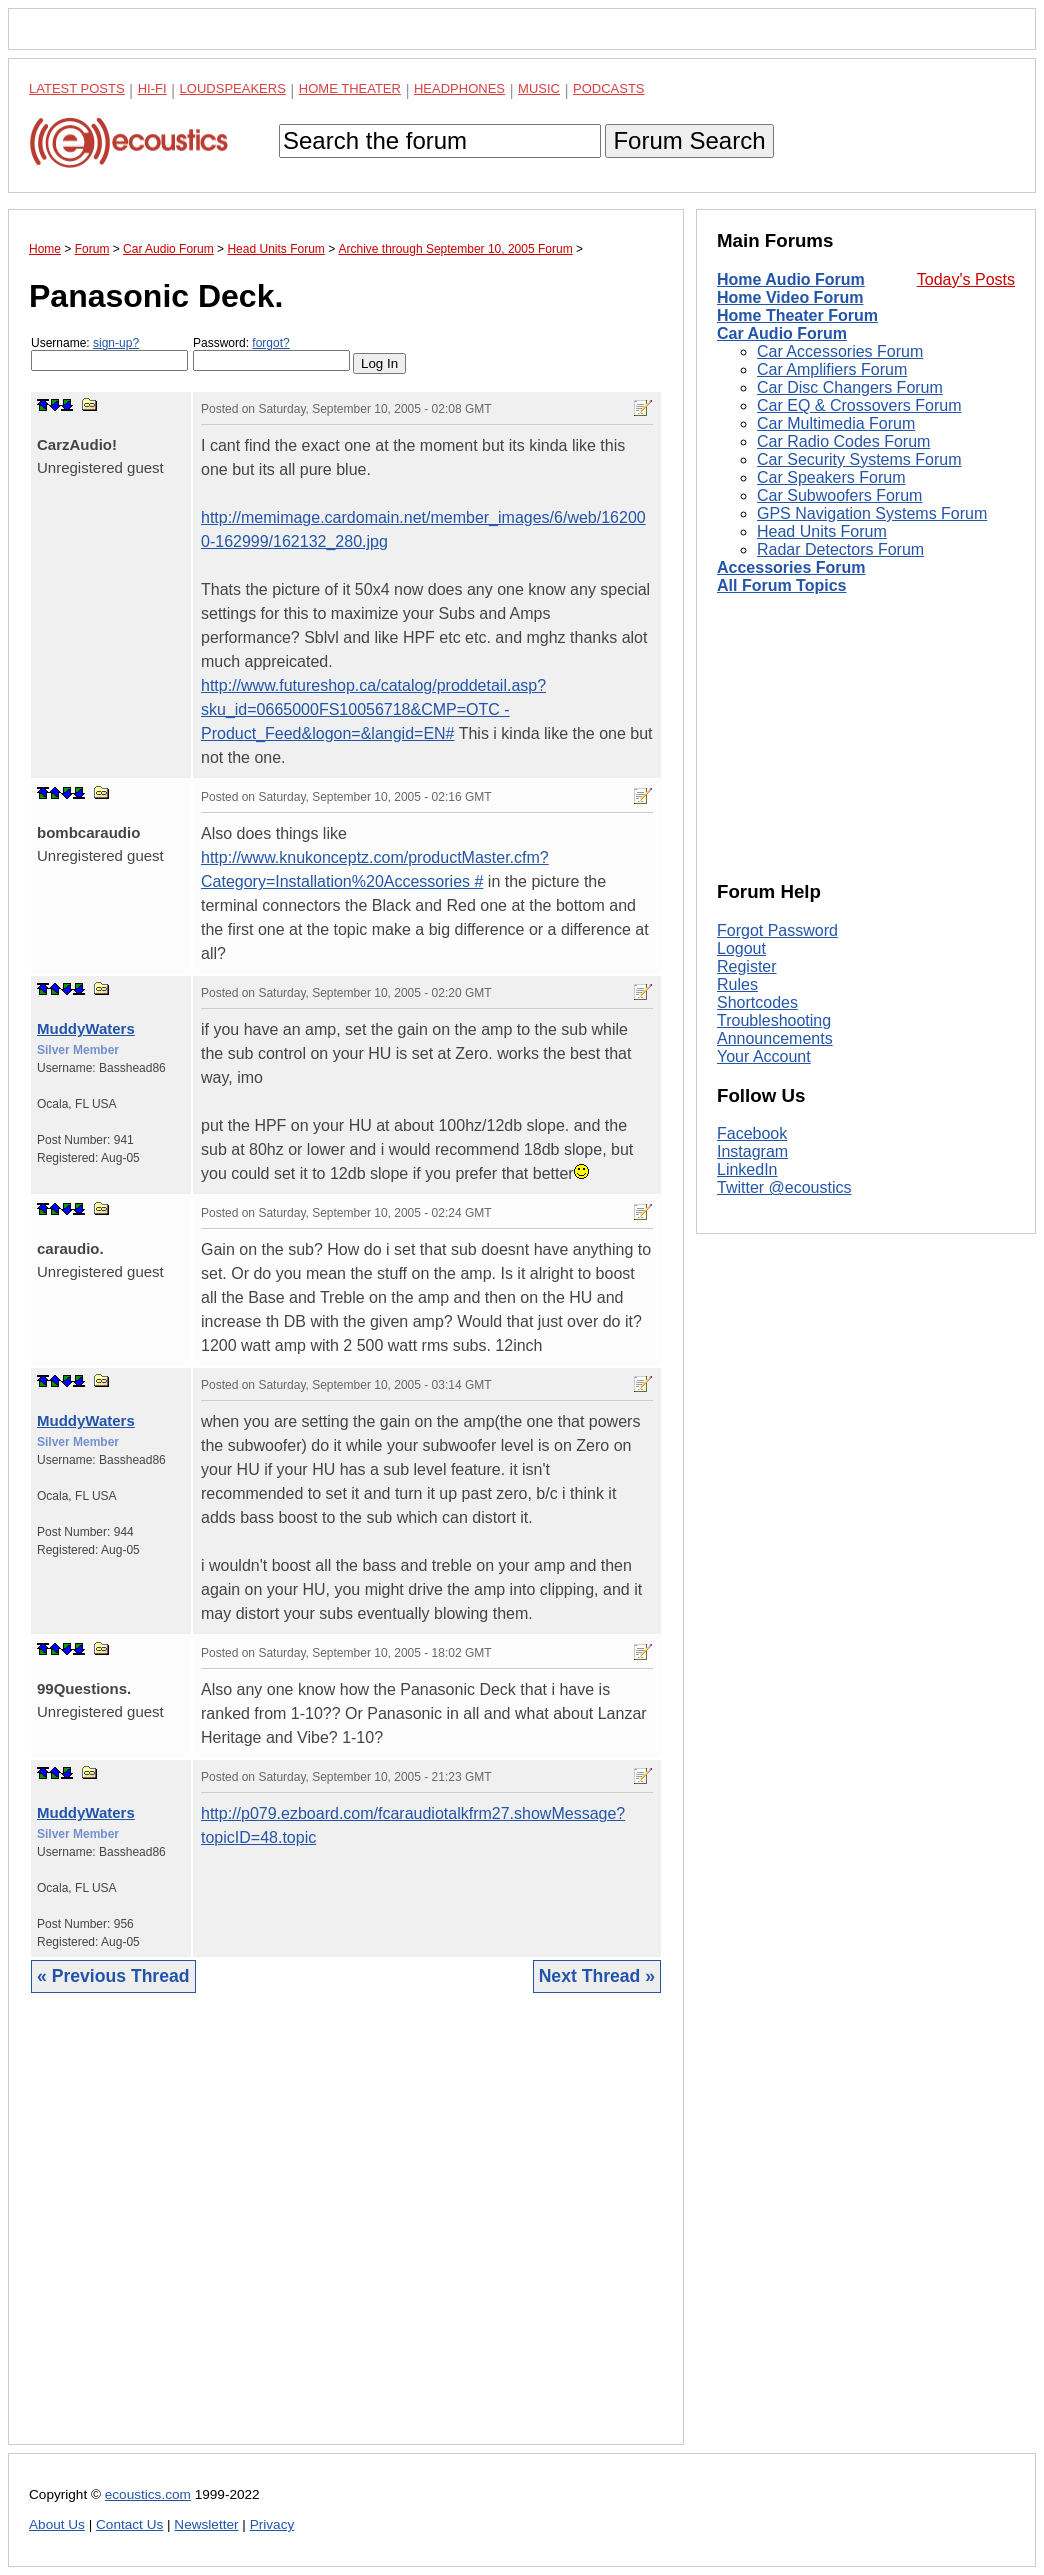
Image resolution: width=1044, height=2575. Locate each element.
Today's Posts (966, 279)
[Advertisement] (346, 2234)
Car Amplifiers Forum (832, 369)
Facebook (752, 1133)
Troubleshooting (774, 1020)
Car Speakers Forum (831, 477)
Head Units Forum (822, 531)
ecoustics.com (148, 2494)
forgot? (270, 343)
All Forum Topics (781, 585)
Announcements (775, 1038)
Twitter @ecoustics (784, 1187)
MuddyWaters (86, 1028)
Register (747, 966)
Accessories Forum (791, 567)
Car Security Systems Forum (859, 459)
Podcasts (609, 88)
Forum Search (689, 140)
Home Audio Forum (791, 279)
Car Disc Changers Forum (850, 387)
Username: (109, 353)
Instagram (752, 1151)
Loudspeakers (233, 88)
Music (539, 88)
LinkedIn (747, 1169)
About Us (57, 2524)
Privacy (272, 2524)
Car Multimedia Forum (836, 423)
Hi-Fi (152, 88)
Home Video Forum (790, 297)
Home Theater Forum (797, 315)
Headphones (459, 88)
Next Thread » (597, 1976)
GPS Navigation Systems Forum (872, 513)
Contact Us (129, 2524)
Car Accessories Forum (840, 351)
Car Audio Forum (782, 333)
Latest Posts (77, 88)
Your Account (764, 1056)
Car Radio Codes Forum (843, 441)
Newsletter (206, 2524)
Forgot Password (777, 930)
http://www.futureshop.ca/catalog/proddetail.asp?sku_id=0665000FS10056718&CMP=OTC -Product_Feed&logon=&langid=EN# (373, 709)
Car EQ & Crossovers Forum (859, 405)
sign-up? (116, 343)
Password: (271, 353)
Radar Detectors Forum (840, 549)
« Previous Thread (113, 1976)
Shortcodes (757, 1002)
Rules (737, 984)
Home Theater (350, 88)
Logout (741, 948)
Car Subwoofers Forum (839, 495)
